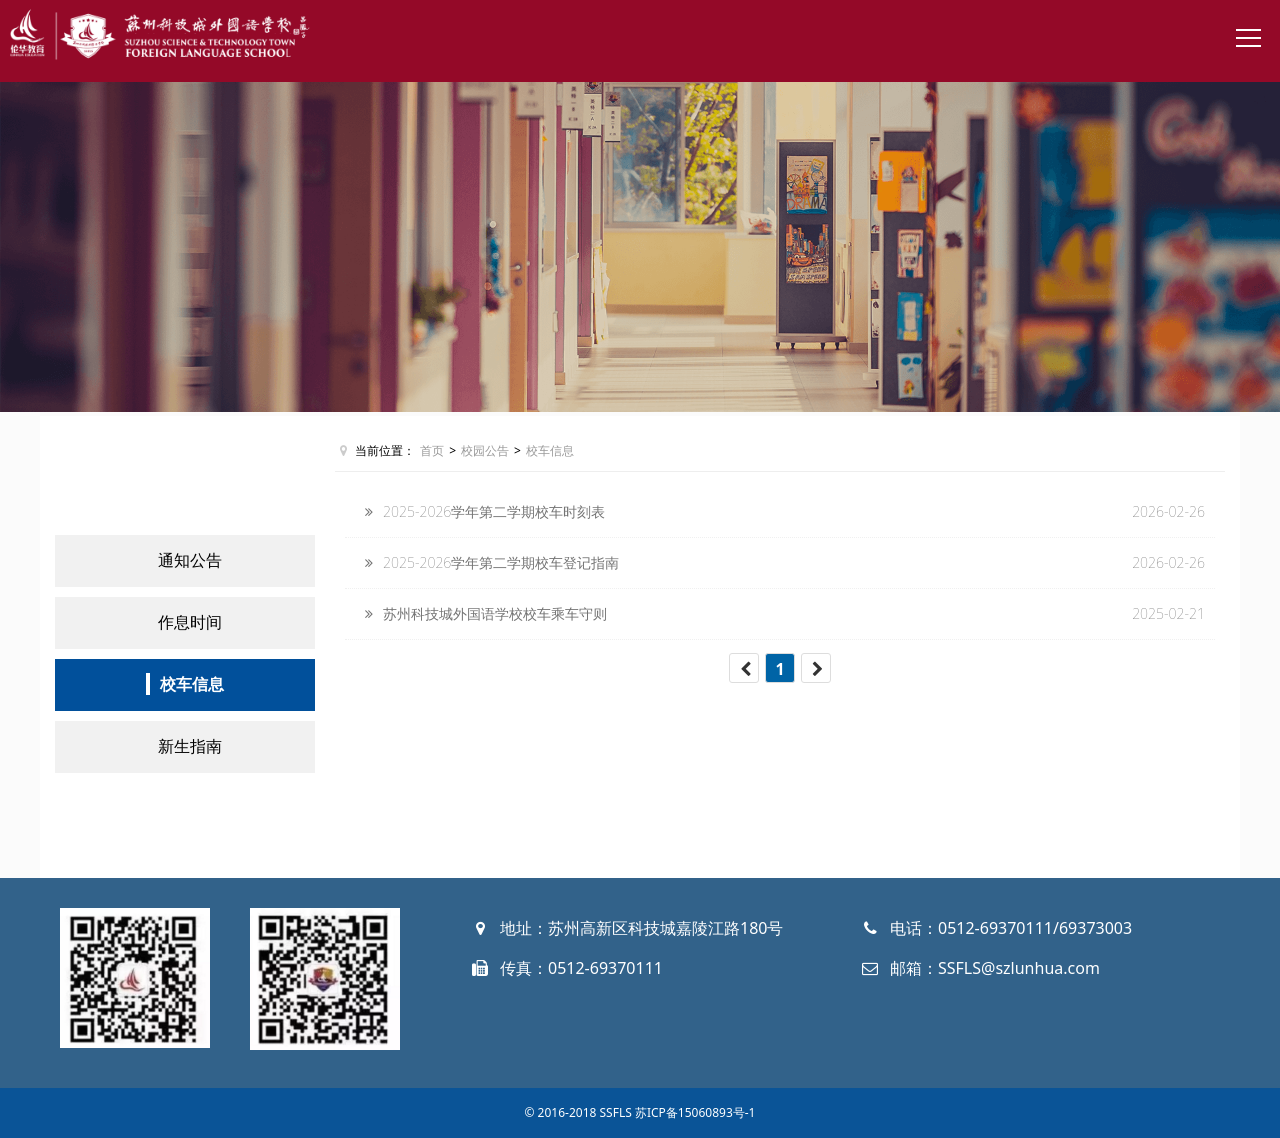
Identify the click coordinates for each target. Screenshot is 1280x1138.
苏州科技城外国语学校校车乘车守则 (495, 613)
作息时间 (190, 622)
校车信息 (192, 684)
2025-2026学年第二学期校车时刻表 (494, 511)
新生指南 (190, 746)
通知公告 (190, 560)
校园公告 (485, 450)
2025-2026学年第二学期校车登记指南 (501, 562)
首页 (432, 450)
